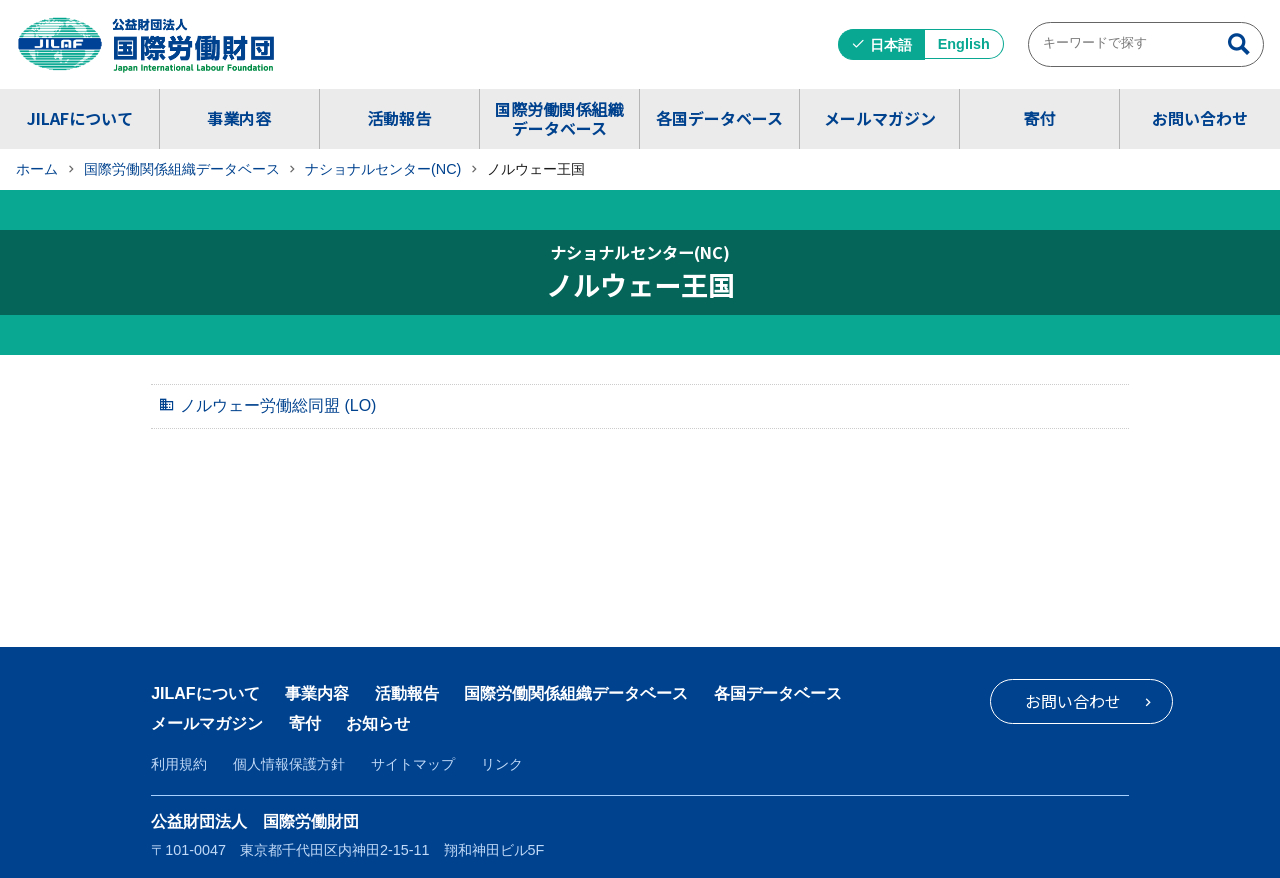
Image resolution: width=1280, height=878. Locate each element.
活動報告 (399, 118)
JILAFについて (80, 118)
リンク (502, 764)
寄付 (1039, 118)
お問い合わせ (1200, 118)
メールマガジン (880, 118)
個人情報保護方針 (289, 764)
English (964, 44)
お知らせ (378, 723)
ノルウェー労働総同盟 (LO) (278, 405)
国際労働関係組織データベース (559, 118)
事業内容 (239, 118)
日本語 (891, 45)
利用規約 (179, 764)
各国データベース (719, 118)
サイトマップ (413, 764)
